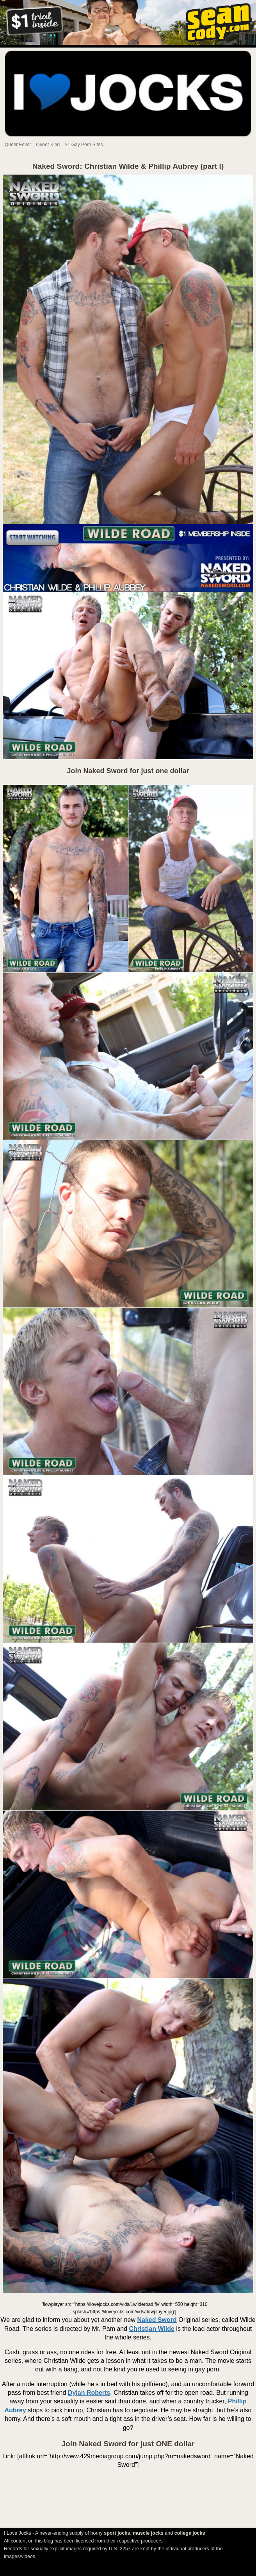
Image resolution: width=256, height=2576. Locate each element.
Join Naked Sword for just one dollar (128, 771)
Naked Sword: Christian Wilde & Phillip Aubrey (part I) (128, 166)
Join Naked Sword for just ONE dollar (127, 2444)
